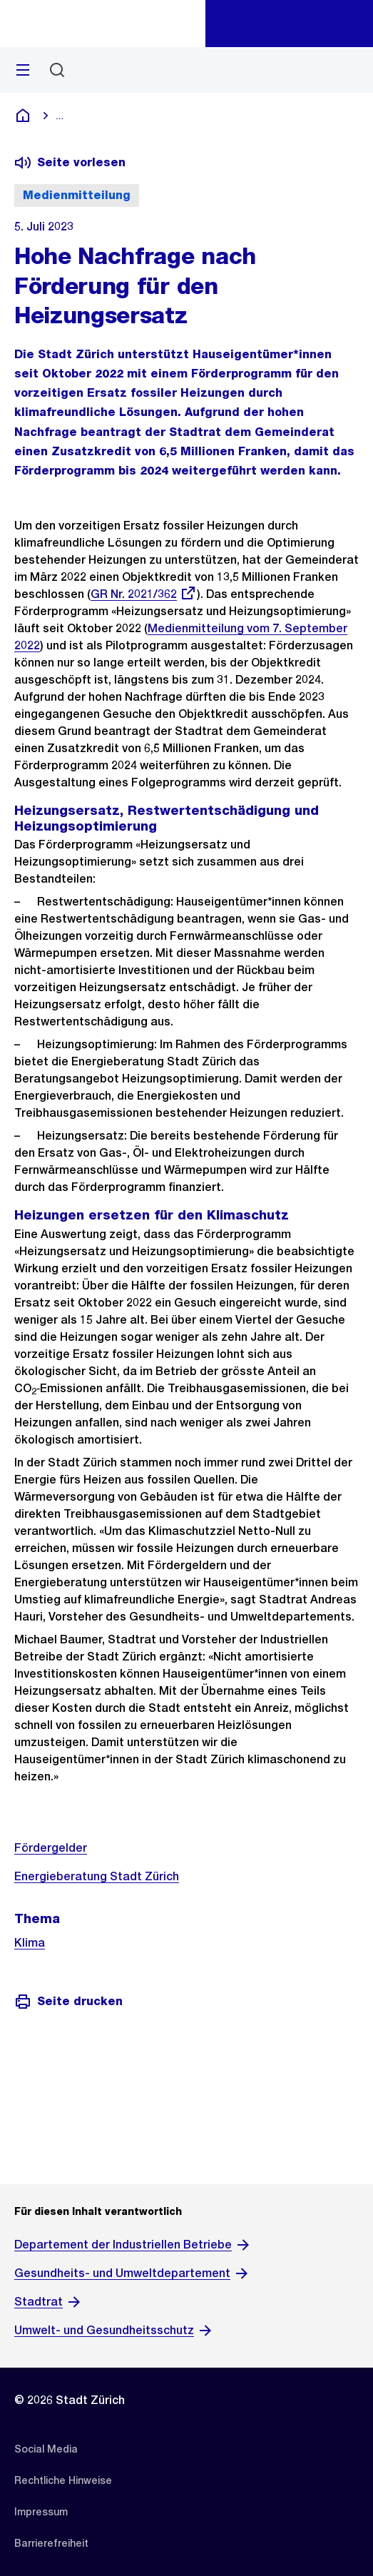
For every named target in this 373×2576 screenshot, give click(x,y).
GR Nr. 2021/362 (144, 594)
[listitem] (46, 2449)
